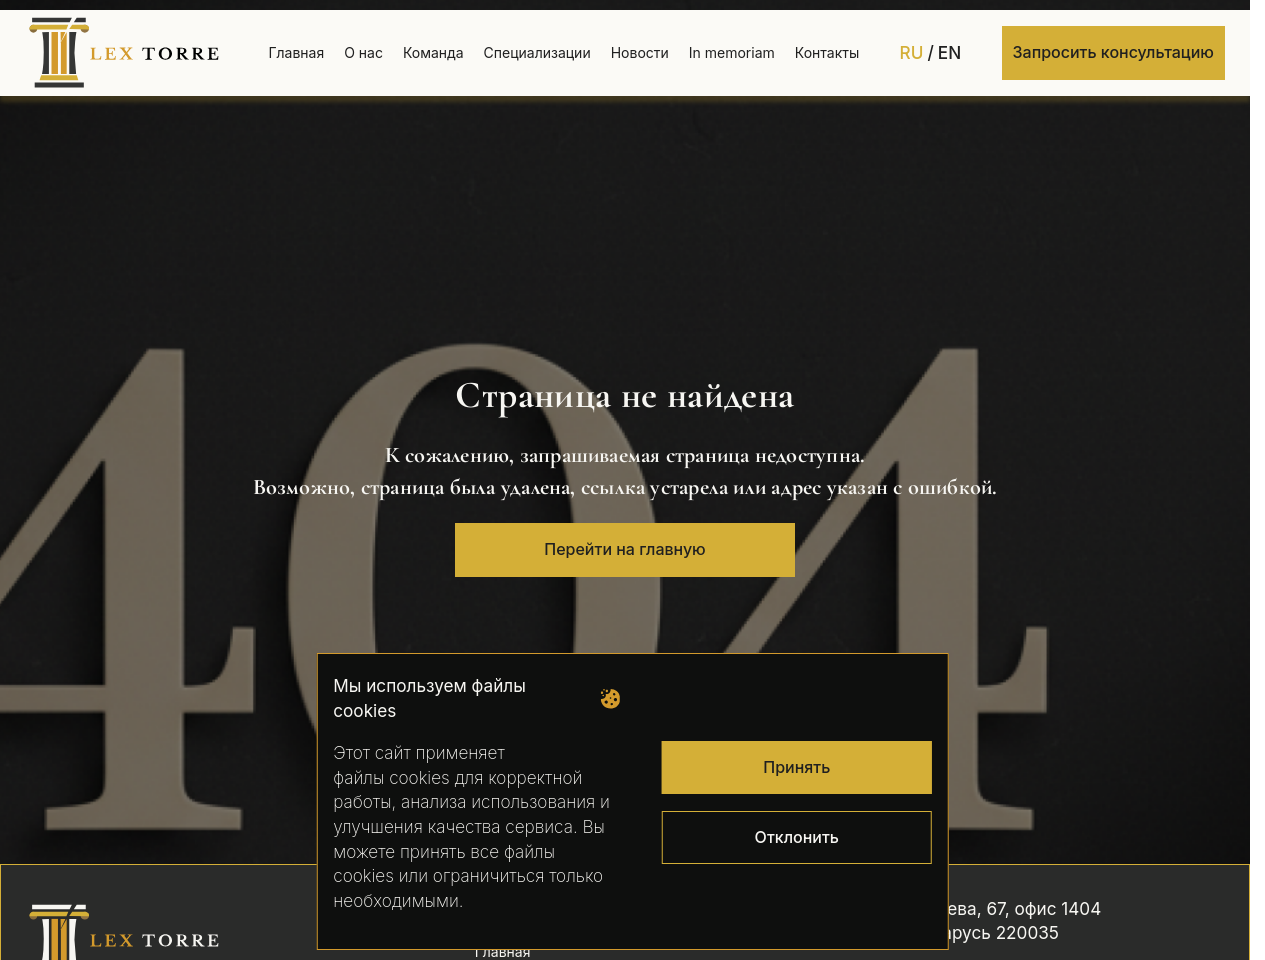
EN (949, 52)
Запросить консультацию (1113, 52)
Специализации (537, 52)
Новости (640, 52)
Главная (296, 52)
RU (912, 52)
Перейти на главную (624, 549)
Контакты (827, 52)
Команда (433, 52)
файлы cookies (391, 777)
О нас (363, 52)
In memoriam (732, 52)
